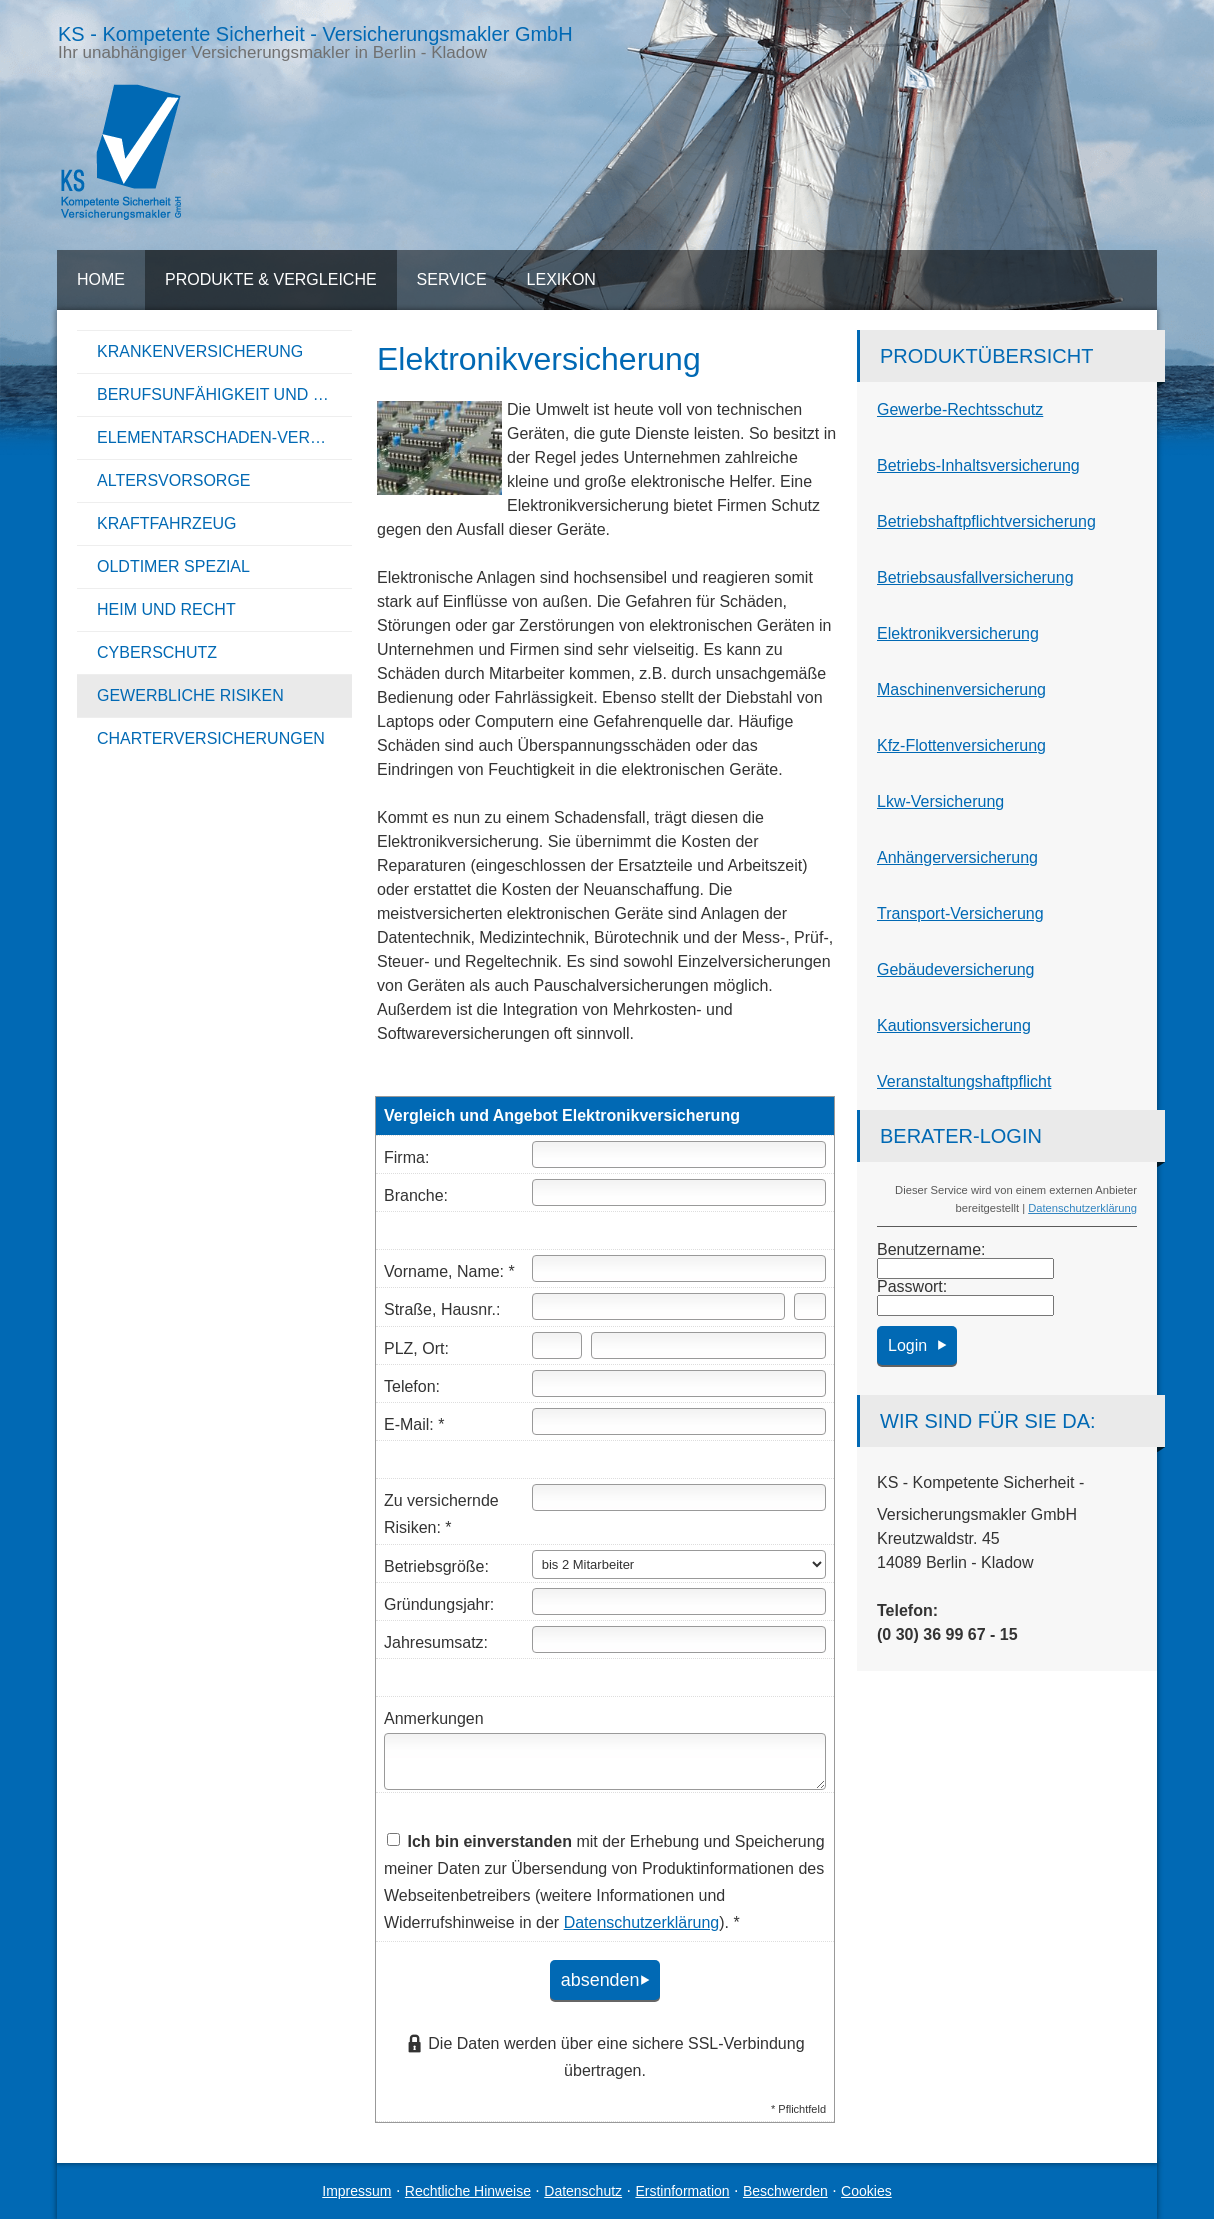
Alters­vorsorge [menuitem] (174, 480)
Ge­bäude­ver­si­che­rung (955, 969)
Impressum (356, 2191)
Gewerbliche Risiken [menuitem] (190, 695)
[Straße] (658, 1306)
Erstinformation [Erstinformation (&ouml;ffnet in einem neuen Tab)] (682, 2191)
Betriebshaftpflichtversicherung (986, 521)
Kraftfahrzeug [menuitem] (167, 523)
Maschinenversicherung (961, 689)
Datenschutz (583, 2191)
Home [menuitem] (101, 279)
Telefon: (412, 1386)
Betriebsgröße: (436, 1566)
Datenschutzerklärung (1082, 1208)
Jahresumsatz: (436, 1642)
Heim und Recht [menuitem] (166, 609)
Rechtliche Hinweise (468, 2191)
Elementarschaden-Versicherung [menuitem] (224, 437)
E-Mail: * (414, 1424)
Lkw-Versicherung (940, 801)
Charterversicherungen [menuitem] (211, 738)
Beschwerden (785, 2191)
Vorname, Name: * (449, 1271)
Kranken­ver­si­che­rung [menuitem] (200, 351)
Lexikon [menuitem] (561, 279)
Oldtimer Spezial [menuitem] (173, 566)
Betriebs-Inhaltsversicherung (978, 465)
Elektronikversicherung (958, 633)
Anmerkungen (434, 1718)
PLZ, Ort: (416, 1348)
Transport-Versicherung (960, 913)
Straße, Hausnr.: (442, 1309)
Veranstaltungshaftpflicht (964, 1081)
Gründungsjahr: (439, 1604)
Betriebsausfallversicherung (975, 577)
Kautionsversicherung (954, 1025)
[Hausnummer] (810, 1306)
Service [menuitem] (452, 279)
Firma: (406, 1157)
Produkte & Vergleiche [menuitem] (271, 279)
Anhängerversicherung (957, 857)
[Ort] (708, 1345)
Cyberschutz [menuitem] (157, 652)
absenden (595, 1979)
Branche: (416, 1195)
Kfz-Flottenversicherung (961, 745)
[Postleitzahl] (557, 1345)
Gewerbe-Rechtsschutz (960, 409)
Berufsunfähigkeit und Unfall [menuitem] (224, 394)
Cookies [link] (866, 2191)
